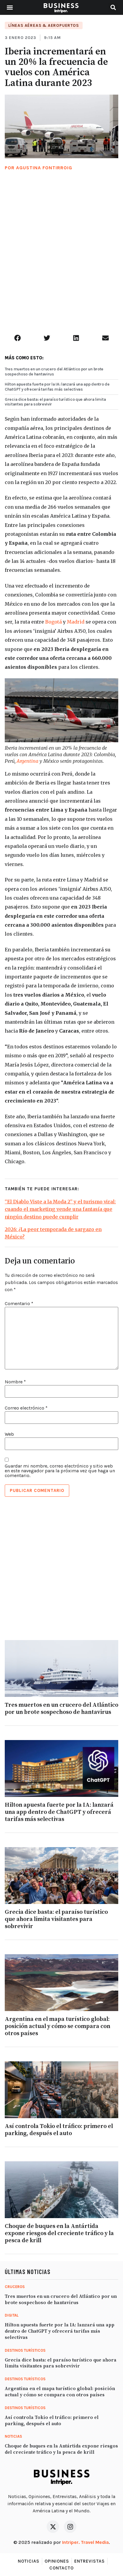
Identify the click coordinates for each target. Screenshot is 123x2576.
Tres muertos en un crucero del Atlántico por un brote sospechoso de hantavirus (54, 372)
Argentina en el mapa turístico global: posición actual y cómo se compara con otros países (57, 2026)
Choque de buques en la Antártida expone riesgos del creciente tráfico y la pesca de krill (59, 2233)
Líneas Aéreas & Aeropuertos (43, 25)
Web (9, 1434)
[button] (10, 7)
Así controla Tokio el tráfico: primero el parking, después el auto (59, 2130)
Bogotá (53, 622)
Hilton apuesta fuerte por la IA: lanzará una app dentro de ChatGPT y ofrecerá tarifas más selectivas (57, 387)
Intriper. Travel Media (85, 2542)
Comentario (19, 1303)
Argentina (27, 761)
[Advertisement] (61, 259)
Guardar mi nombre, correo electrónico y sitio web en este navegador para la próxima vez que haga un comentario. (60, 1471)
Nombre (15, 1381)
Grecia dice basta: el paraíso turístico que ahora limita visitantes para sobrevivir (55, 402)
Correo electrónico (26, 1408)
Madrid (75, 622)
